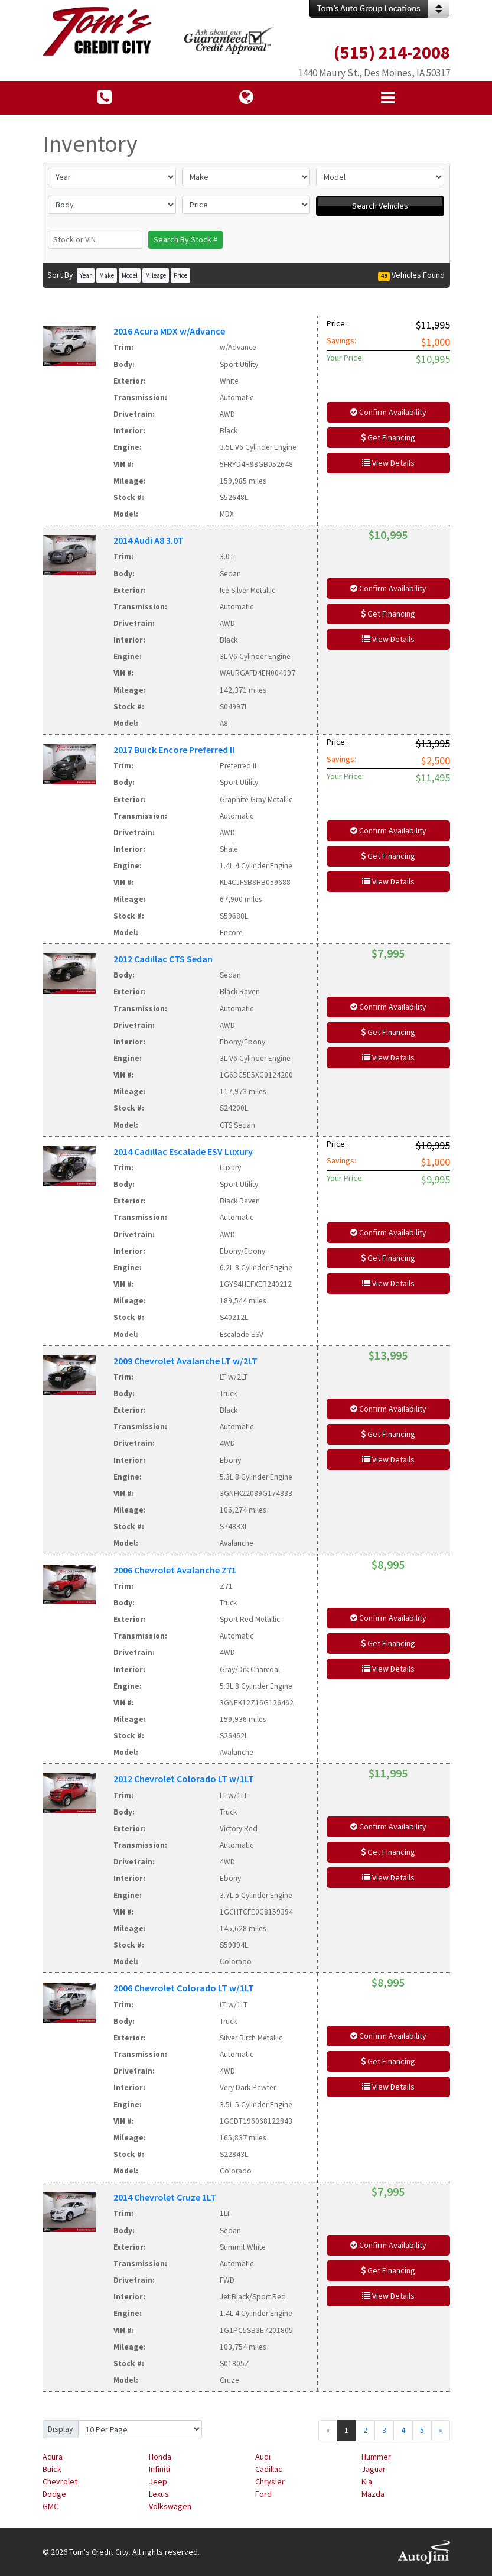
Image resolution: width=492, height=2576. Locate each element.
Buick (52, 2469)
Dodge (54, 2494)
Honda (160, 2456)
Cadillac (268, 2469)
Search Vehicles (380, 205)
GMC (50, 2506)
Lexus (159, 2494)
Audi (263, 2456)
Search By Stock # (185, 239)
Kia (366, 2481)
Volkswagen (170, 2506)
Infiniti (159, 2469)
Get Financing (388, 437)
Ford (263, 2494)
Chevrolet (60, 2481)
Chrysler (270, 2481)
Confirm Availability (388, 412)
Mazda (373, 2494)
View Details (388, 463)
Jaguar (373, 2469)
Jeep (158, 2481)
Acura (53, 2456)
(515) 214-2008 (392, 52)
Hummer (376, 2456)
